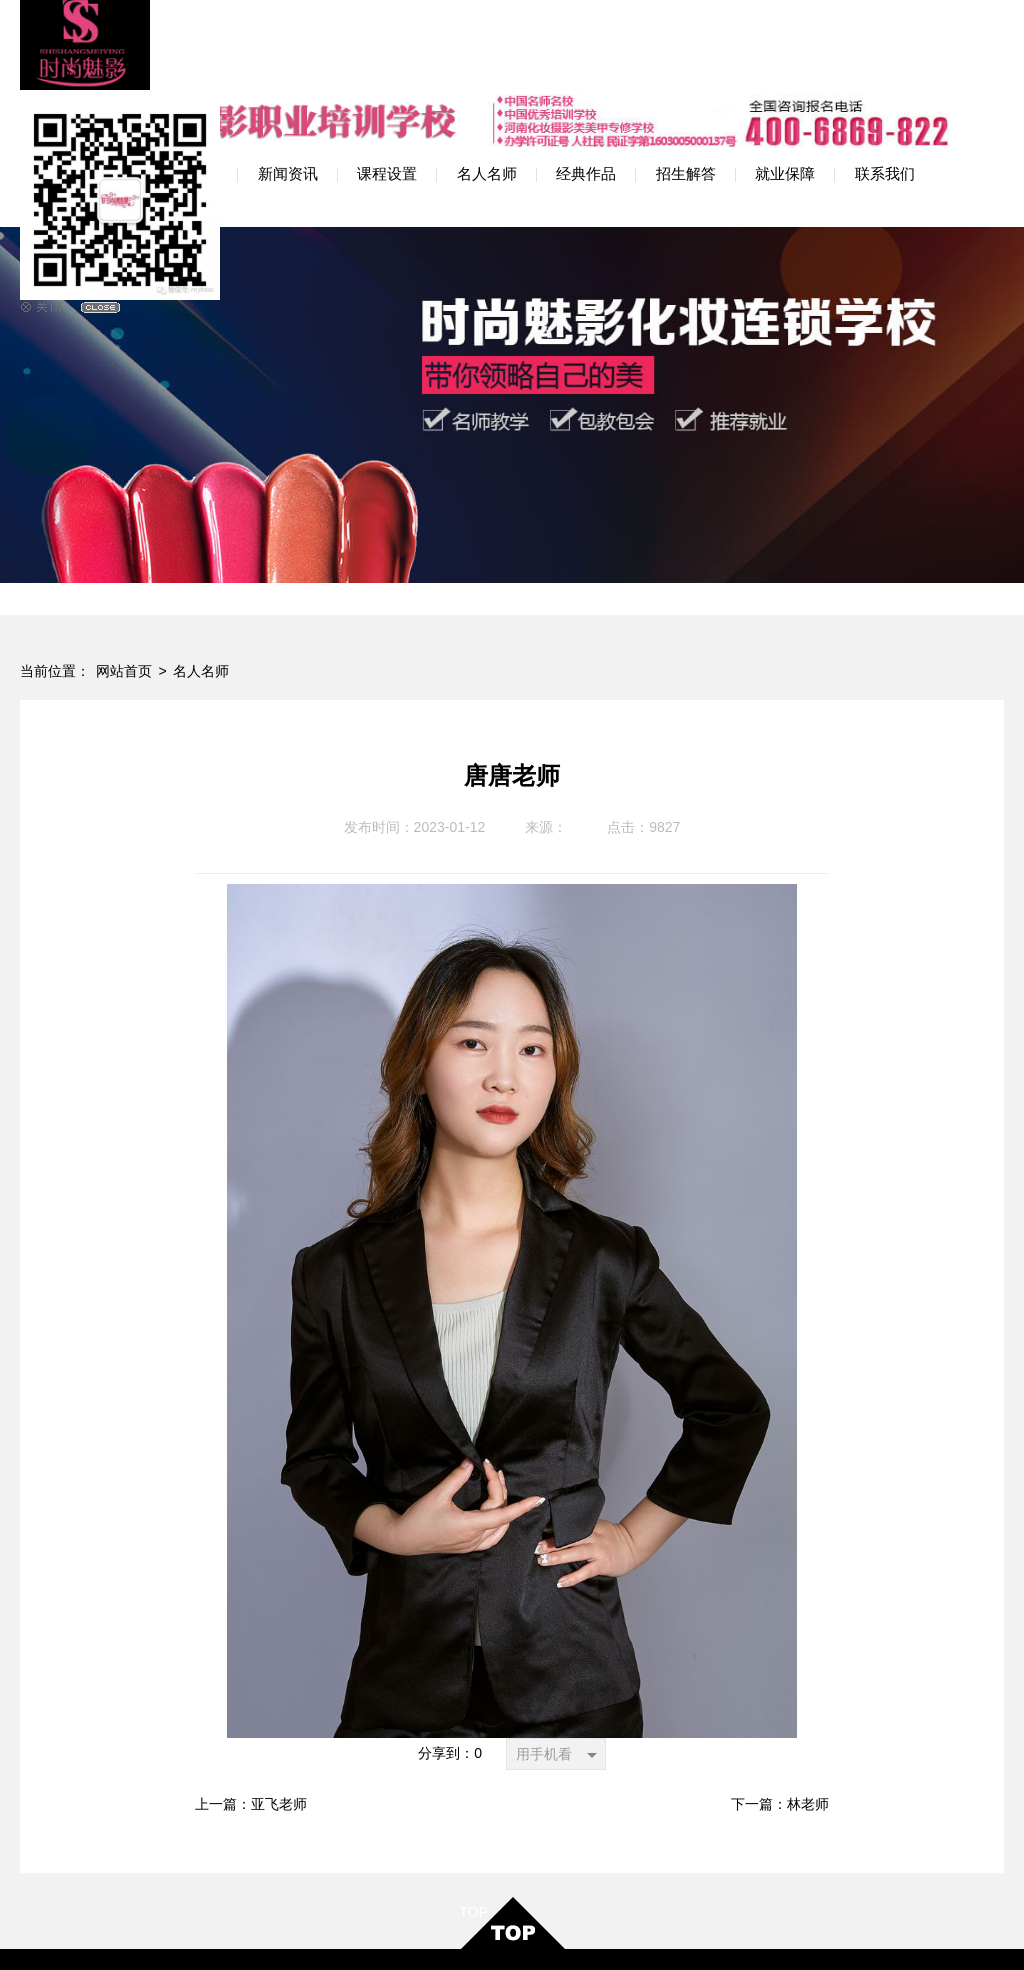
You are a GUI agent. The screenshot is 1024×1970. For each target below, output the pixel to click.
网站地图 (580, 1935)
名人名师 (201, 567)
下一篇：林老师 (780, 1700)
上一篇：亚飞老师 (251, 1700)
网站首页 (124, 567)
